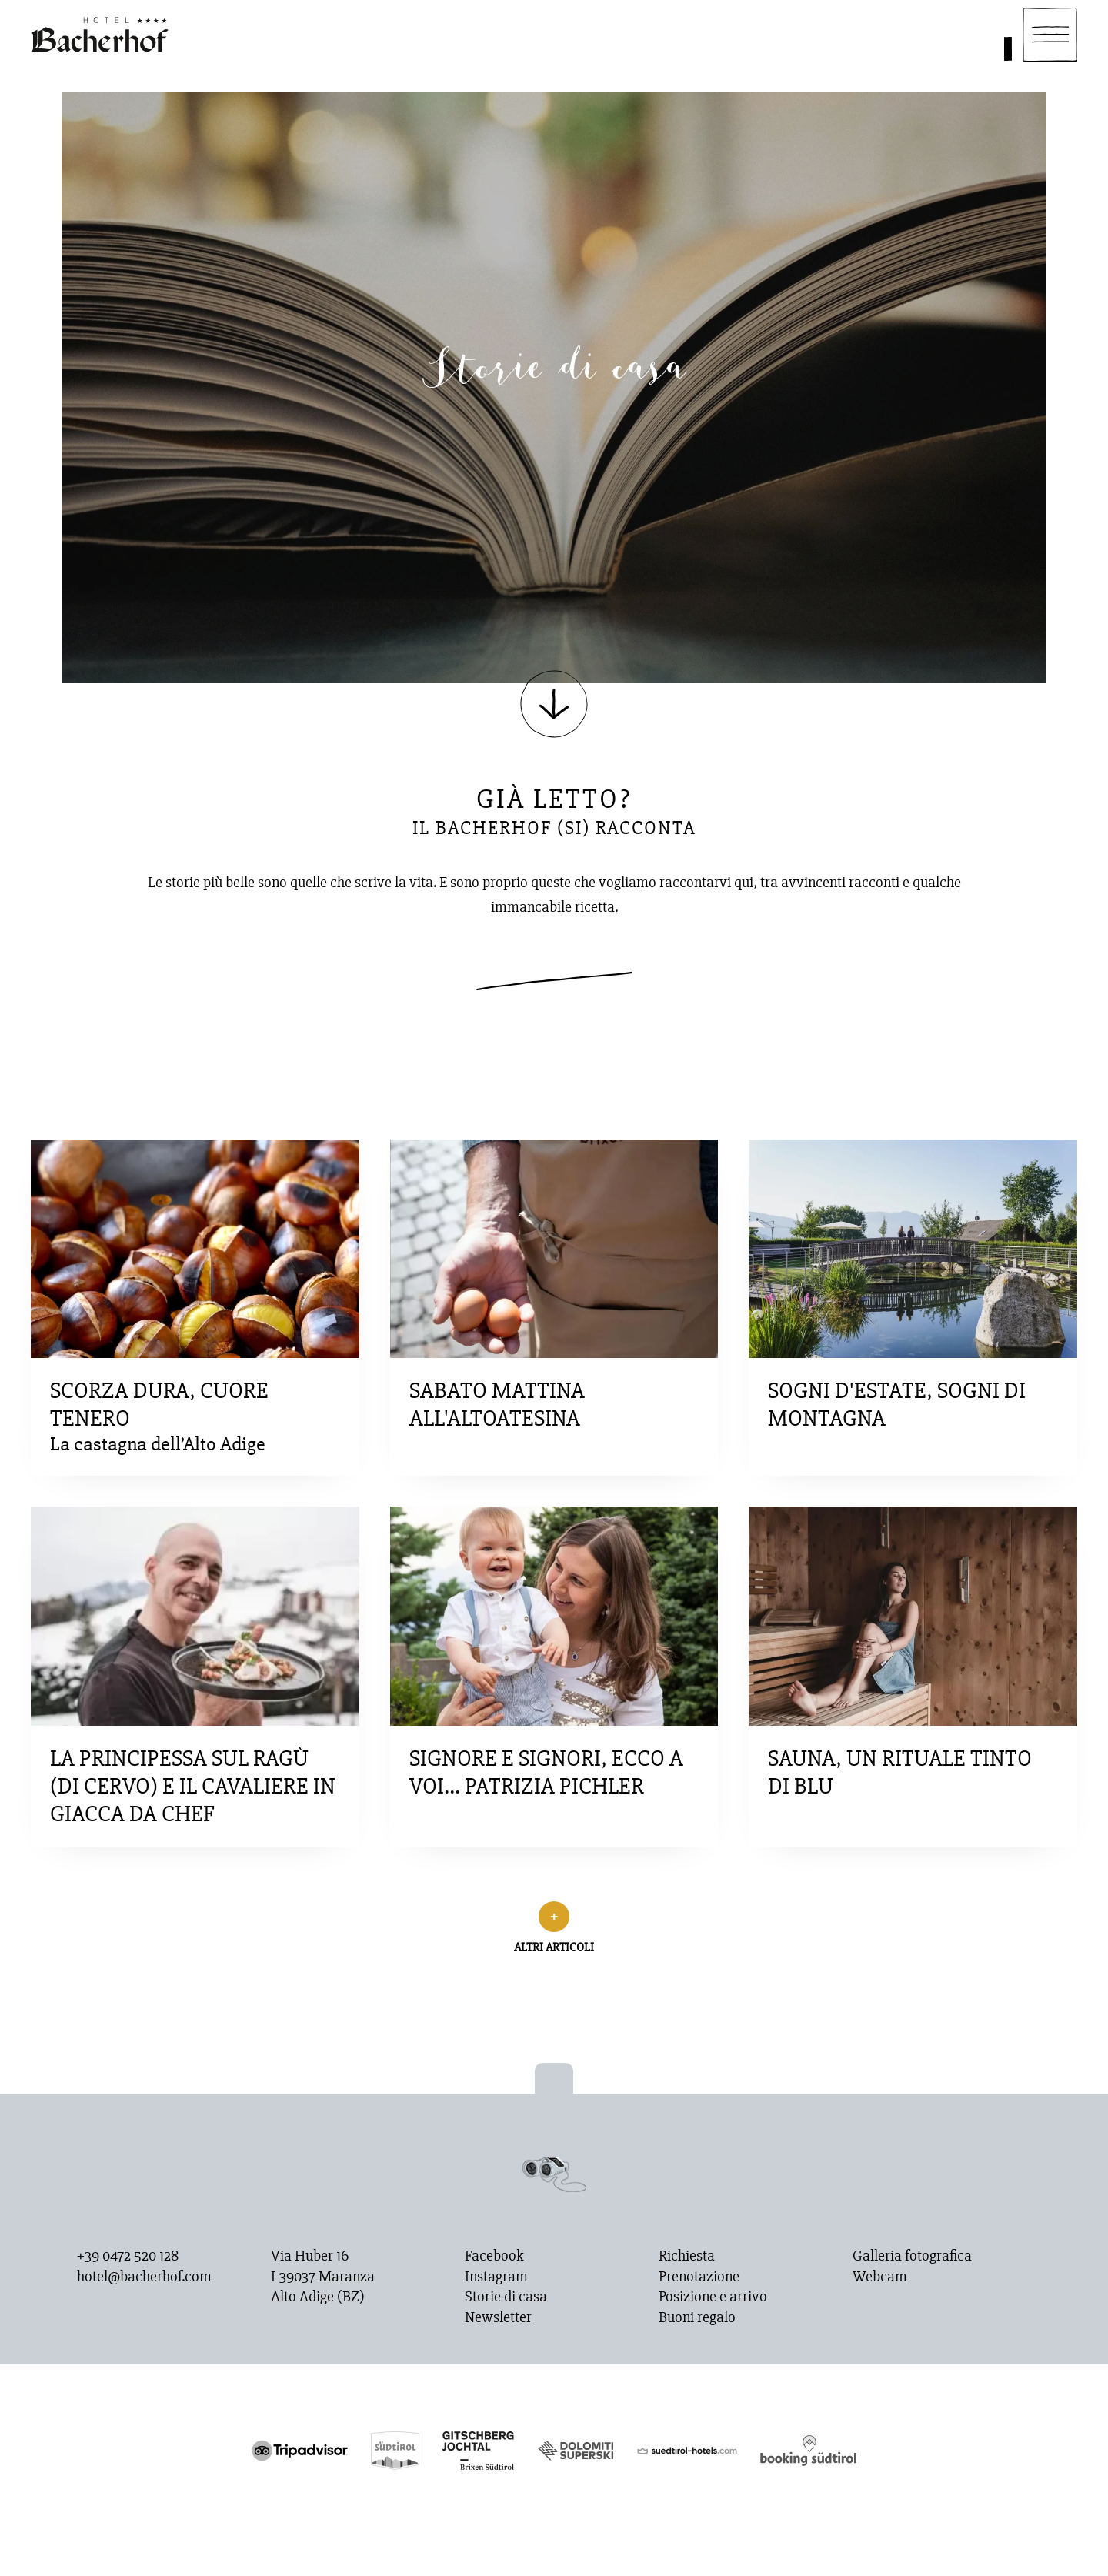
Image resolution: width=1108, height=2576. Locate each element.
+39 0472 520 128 (128, 2255)
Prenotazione (699, 2276)
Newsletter (498, 2317)
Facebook (494, 2255)
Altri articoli (554, 1947)
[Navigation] (1050, 35)
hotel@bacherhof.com (144, 2276)
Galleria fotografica (912, 2255)
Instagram (496, 2276)
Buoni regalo (697, 2317)
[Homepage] (100, 34)
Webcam (880, 2276)
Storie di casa (506, 2296)
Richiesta (687, 2255)
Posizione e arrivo (713, 2296)
